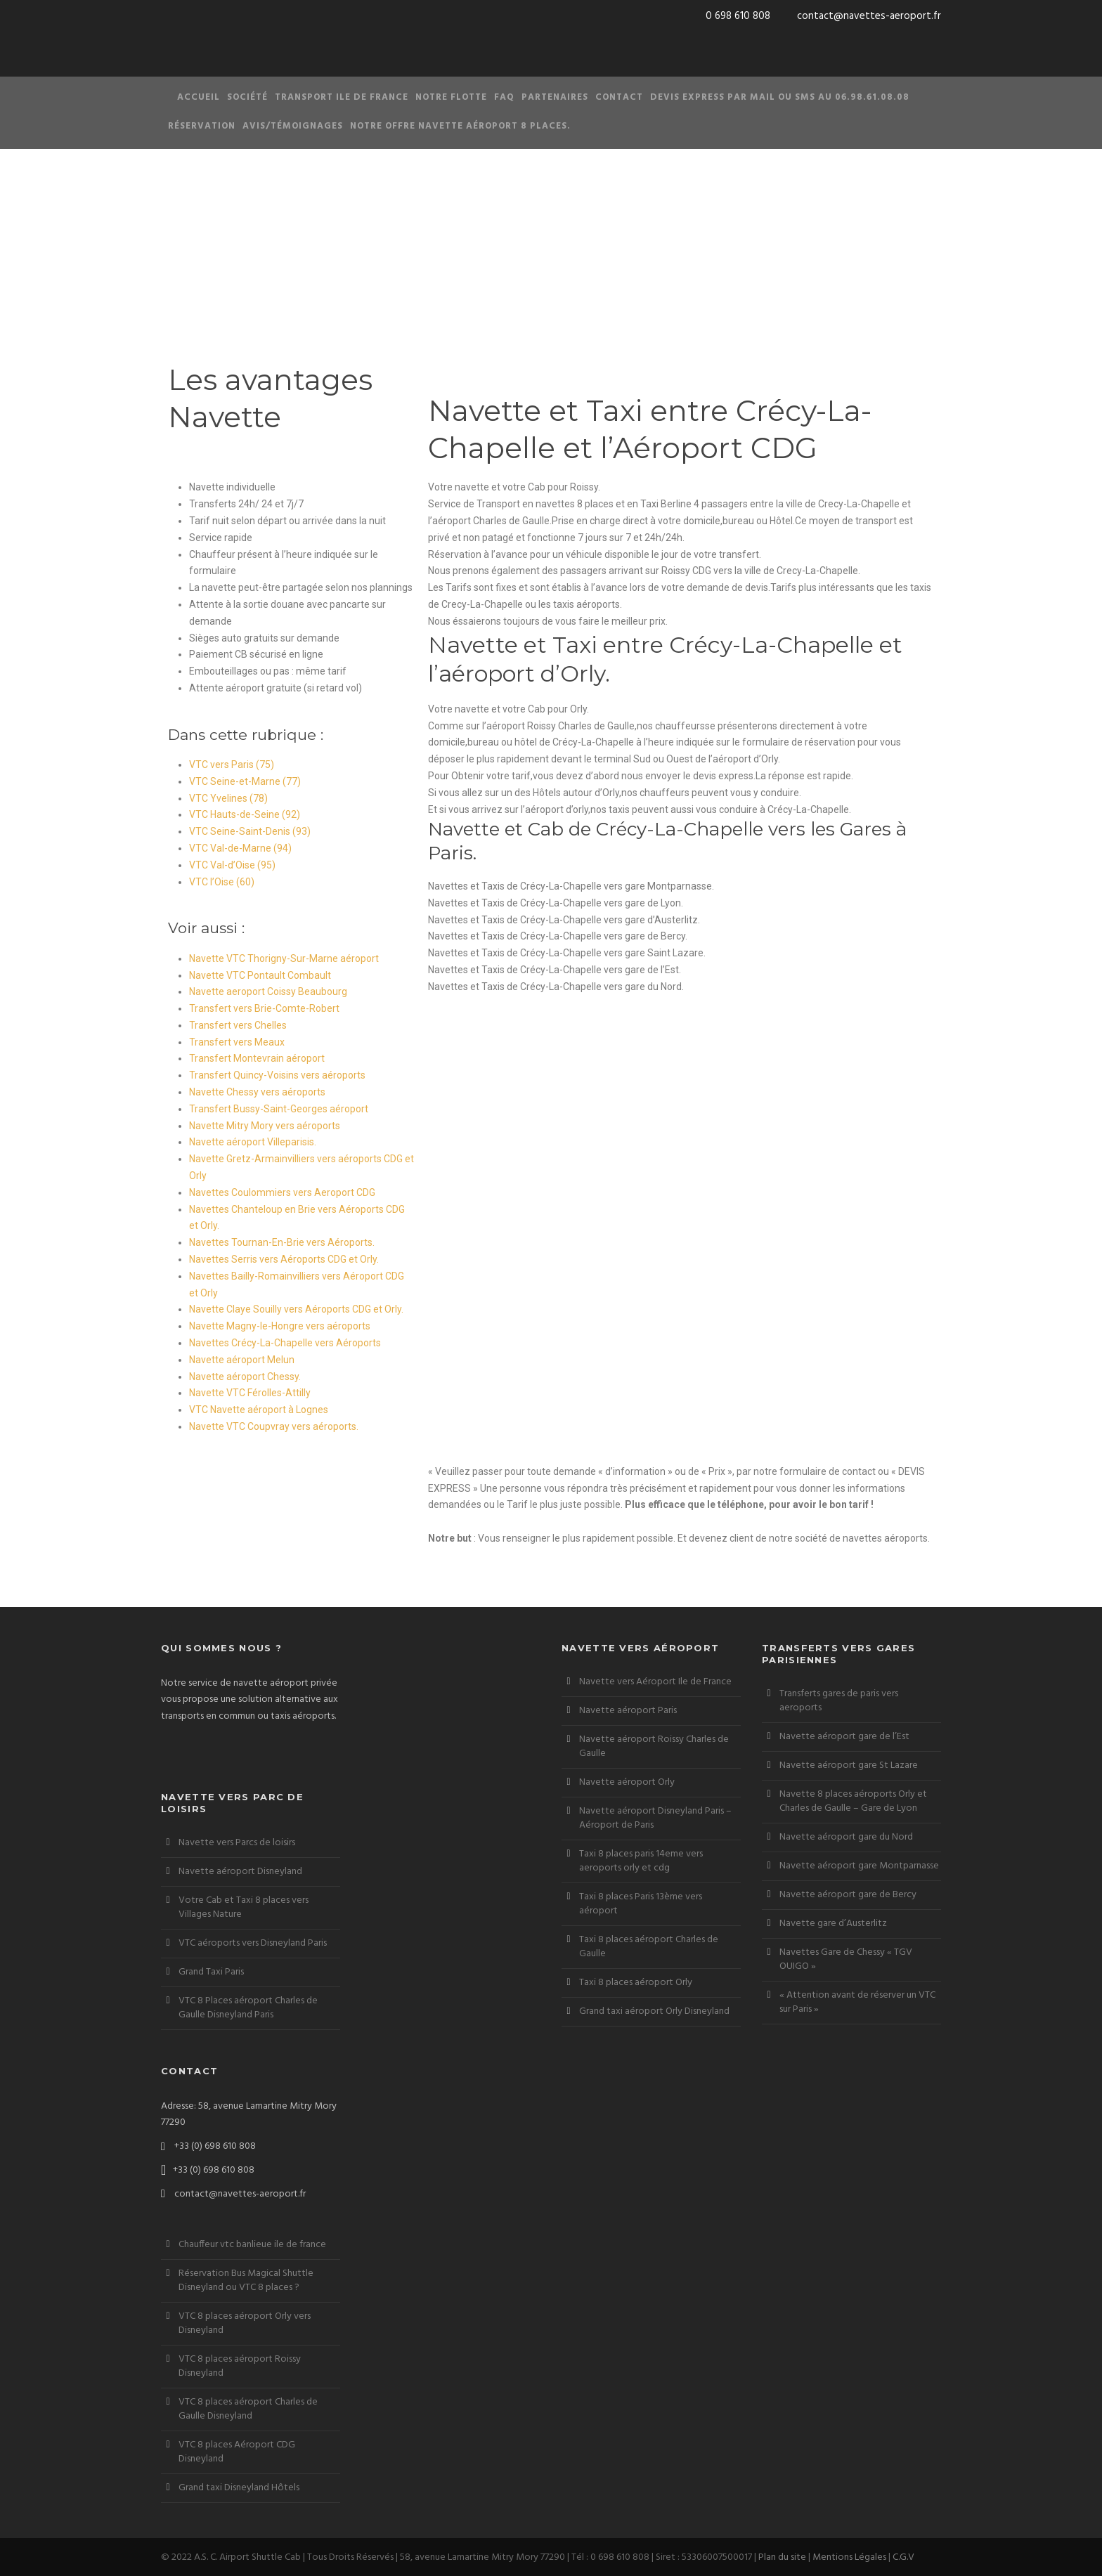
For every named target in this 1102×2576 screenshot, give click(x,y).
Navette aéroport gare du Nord (846, 1837)
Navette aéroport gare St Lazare (848, 1765)
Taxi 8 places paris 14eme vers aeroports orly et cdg (641, 1861)
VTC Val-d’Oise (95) (232, 865)
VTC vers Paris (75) (231, 764)
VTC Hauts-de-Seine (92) (244, 814)
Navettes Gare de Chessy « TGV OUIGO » (845, 1959)
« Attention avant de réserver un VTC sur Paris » (857, 2002)
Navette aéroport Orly (627, 1782)
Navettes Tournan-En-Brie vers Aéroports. (282, 1242)
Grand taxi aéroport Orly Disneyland (654, 2011)
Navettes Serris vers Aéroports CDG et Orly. (284, 1259)
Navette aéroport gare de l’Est (844, 1737)
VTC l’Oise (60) (221, 881)
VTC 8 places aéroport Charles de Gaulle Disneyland (248, 2409)
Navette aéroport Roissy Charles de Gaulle (654, 1746)
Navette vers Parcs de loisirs (237, 1843)
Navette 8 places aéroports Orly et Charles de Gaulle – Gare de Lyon (853, 1801)
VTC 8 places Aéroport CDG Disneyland (237, 2452)
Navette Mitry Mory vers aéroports (264, 1125)
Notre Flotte (451, 97)
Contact (619, 97)
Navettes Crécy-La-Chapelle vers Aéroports (285, 1342)
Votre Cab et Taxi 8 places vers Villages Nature (244, 1907)
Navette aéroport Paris (628, 1711)
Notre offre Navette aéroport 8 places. (460, 126)
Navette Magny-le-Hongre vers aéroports (279, 1326)
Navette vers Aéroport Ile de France (655, 1682)
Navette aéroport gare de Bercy (847, 1895)
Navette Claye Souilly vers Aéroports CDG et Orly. (296, 1309)
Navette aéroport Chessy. (245, 1376)
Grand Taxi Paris (211, 1972)
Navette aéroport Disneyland (240, 1871)
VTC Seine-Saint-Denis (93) (250, 831)
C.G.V (903, 2557)
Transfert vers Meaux (237, 1042)
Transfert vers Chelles (238, 1025)
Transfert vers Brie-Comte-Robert (264, 1008)
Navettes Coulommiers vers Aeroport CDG (282, 1192)
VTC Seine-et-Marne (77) (245, 781)
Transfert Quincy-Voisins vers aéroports (277, 1075)
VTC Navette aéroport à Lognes (258, 1409)
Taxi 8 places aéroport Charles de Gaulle (648, 1947)
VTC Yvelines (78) (228, 798)
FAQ (504, 97)
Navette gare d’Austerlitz (833, 1923)
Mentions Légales (849, 2557)
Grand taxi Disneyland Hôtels (239, 2488)
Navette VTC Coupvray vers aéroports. (273, 1426)
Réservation (201, 126)
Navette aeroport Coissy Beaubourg (268, 991)
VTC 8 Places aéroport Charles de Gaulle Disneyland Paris (248, 2008)
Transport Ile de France (341, 97)
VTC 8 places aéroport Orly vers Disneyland (245, 2323)
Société (247, 97)
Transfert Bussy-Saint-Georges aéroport (278, 1108)
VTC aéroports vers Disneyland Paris (253, 1943)
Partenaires (554, 97)
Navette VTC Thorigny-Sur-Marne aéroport (284, 958)
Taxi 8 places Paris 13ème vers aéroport (640, 1904)
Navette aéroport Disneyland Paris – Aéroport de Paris (655, 1818)
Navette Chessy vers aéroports (257, 1092)
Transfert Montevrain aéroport (257, 1058)
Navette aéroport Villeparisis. (252, 1141)
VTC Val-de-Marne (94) (240, 848)
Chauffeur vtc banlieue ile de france (252, 2245)
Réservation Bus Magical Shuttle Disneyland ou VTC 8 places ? (246, 2280)
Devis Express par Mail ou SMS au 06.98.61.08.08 (779, 97)
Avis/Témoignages (292, 126)
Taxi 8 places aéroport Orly (635, 1983)
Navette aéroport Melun (241, 1359)
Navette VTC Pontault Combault (260, 975)
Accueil (198, 97)
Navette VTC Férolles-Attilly (250, 1392)
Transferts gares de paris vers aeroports (838, 1701)
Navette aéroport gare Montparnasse (859, 1866)
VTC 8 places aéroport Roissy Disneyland (240, 2366)
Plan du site (782, 2557)
